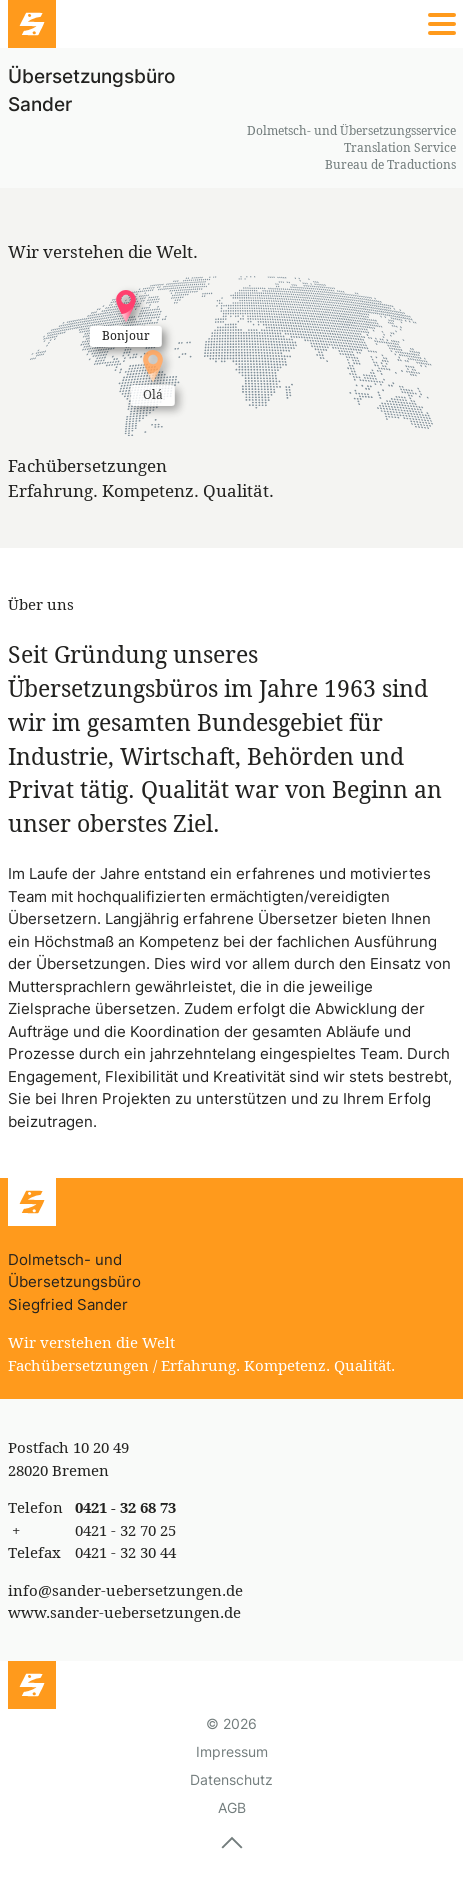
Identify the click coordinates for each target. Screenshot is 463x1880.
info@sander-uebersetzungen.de (125, 1590)
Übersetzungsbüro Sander (91, 90)
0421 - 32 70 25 (125, 1530)
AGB (232, 1807)
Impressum (232, 1751)
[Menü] (231, 24)
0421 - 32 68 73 (125, 1507)
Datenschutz (231, 1779)
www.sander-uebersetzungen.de (124, 1612)
